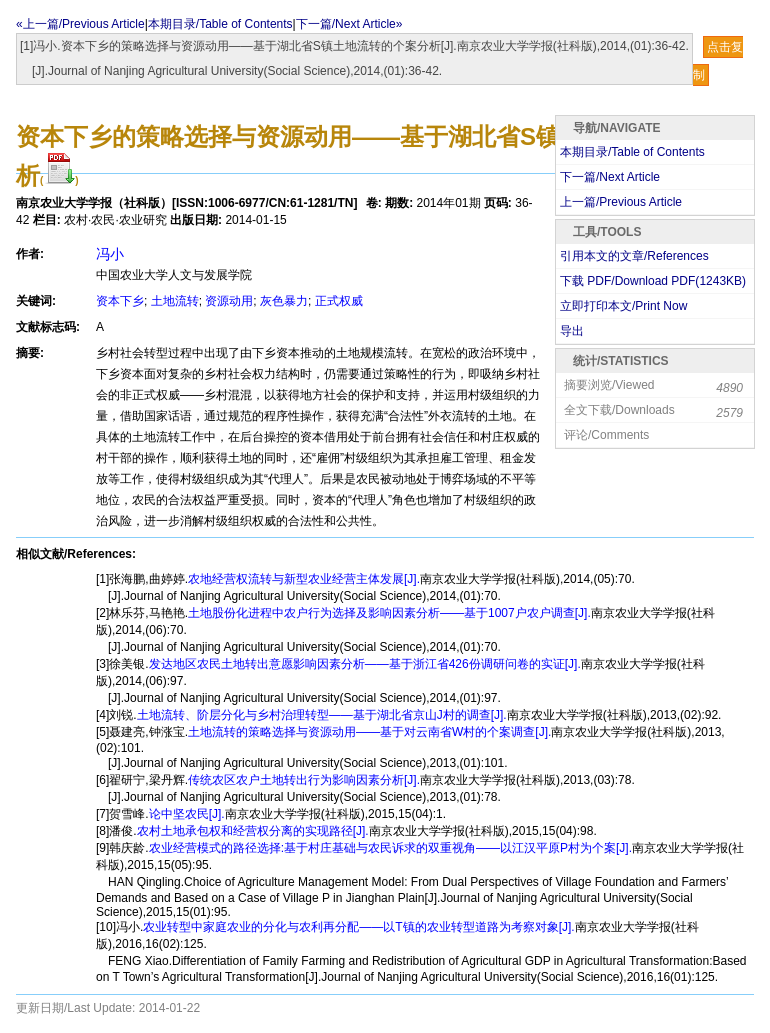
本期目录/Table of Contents (220, 24)
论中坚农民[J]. (187, 814)
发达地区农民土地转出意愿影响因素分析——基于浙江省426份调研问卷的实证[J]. (365, 664)
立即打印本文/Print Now (623, 306)
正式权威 (339, 301)
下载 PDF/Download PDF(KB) (653, 281)
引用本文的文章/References (634, 256)
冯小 (110, 254)
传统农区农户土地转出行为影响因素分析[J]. (304, 780)
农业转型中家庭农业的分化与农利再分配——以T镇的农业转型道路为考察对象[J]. (358, 927)
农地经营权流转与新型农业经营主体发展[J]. (304, 579)
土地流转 (175, 301)
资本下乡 (120, 301)
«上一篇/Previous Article (80, 24)
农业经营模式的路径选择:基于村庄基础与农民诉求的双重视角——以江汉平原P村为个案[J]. (390, 848)
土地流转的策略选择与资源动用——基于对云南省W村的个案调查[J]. (369, 732)
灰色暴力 (284, 301)
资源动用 (229, 301)
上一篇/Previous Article (621, 202)
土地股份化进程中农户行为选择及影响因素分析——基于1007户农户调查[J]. (389, 613)
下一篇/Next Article (610, 177)
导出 (572, 331)
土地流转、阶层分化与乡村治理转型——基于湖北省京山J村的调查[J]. (322, 715)
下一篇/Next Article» (349, 24)
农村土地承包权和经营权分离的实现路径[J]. (253, 831)
